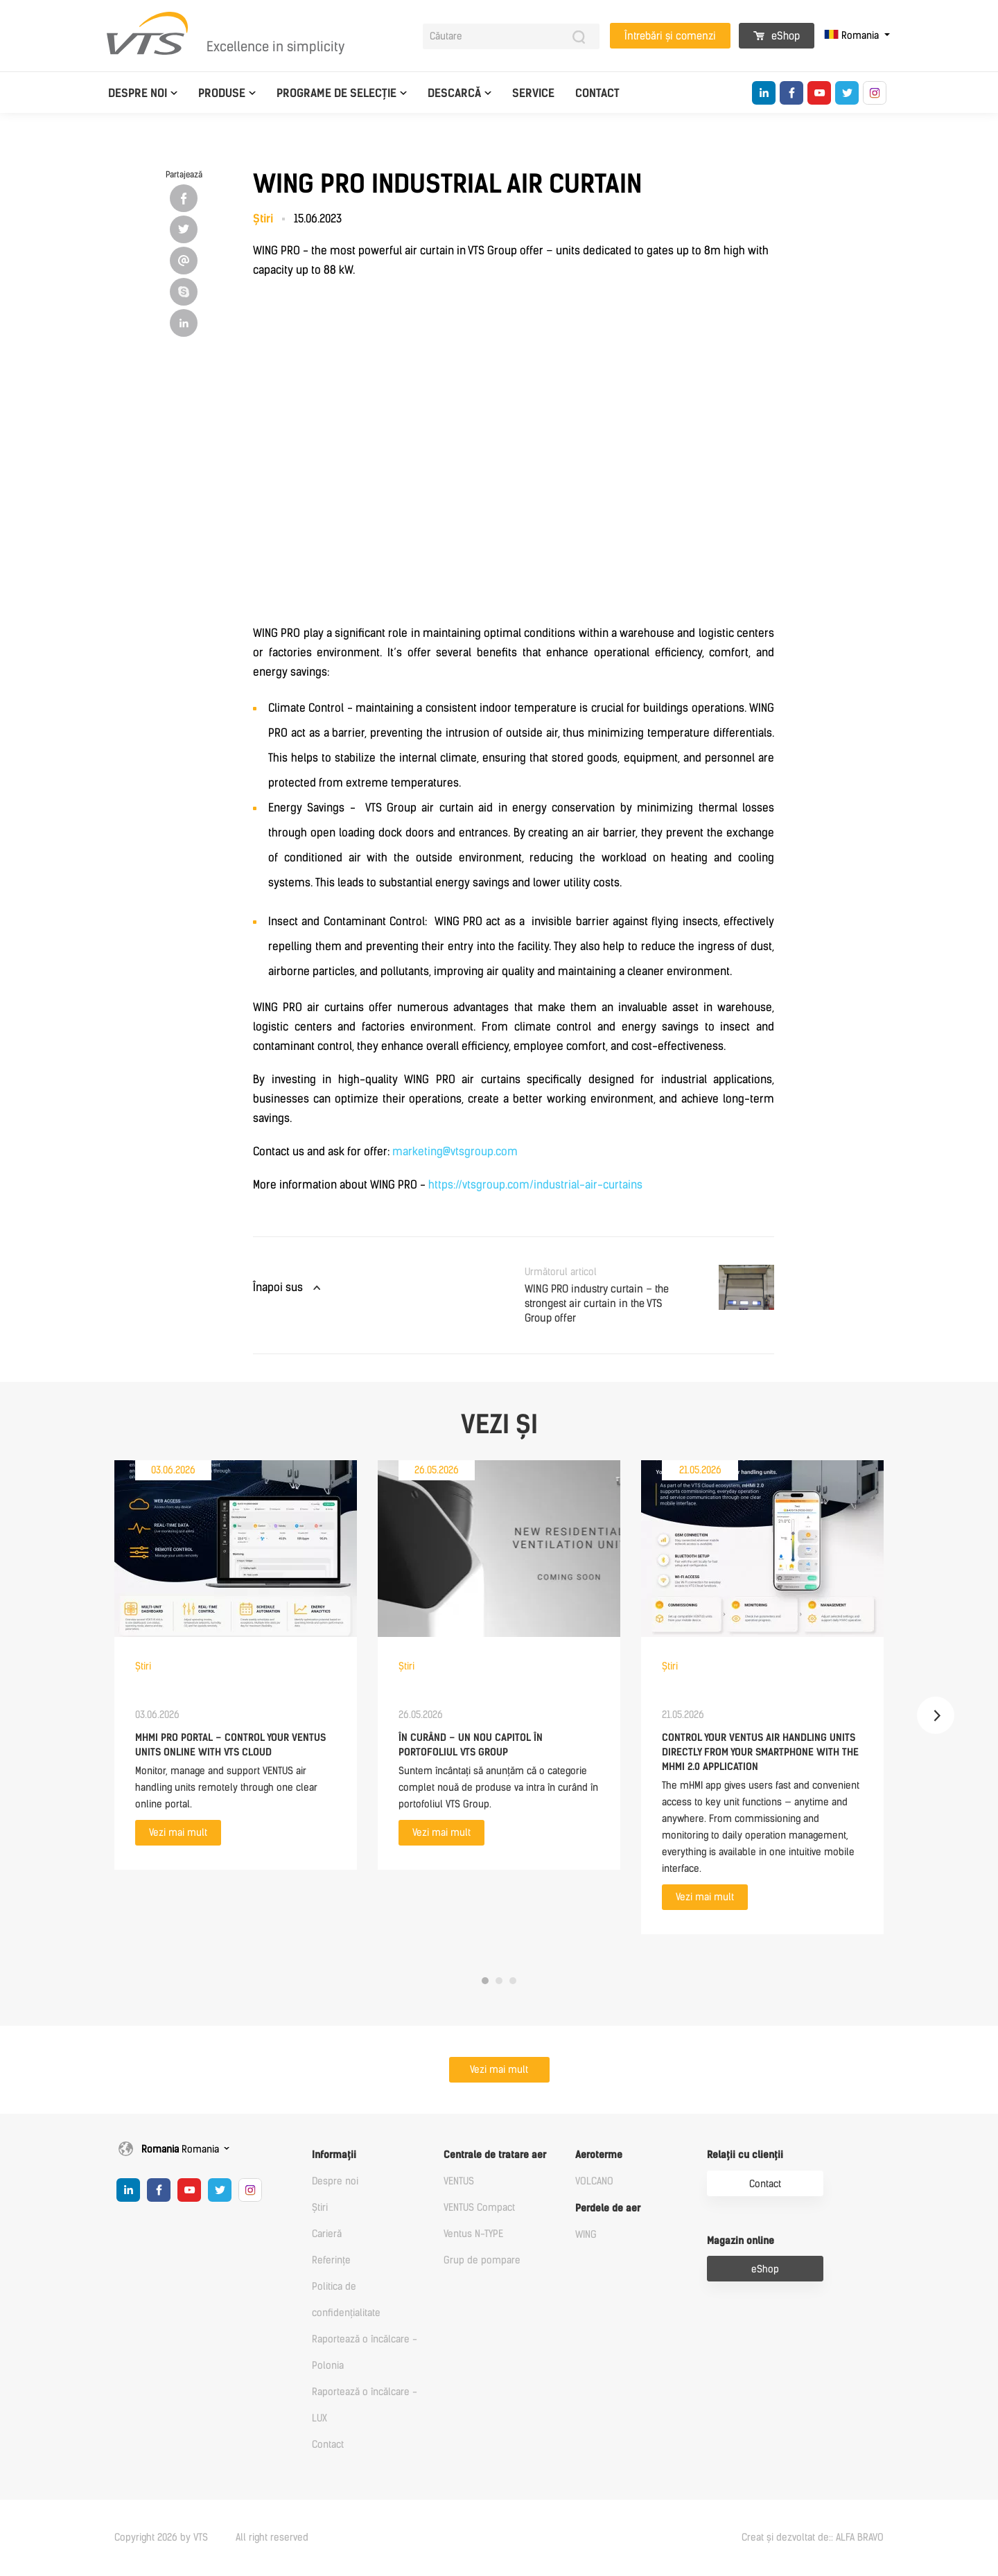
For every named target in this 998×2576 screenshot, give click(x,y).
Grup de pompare (482, 2260)
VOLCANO (594, 2181)
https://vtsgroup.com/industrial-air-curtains (535, 1184)
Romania (853, 36)
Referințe (331, 2260)
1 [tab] (485, 1980)
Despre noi (137, 93)
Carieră (327, 2234)
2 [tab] (499, 1980)
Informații (334, 2155)
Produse (221, 93)
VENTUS (459, 2181)
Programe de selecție (336, 93)
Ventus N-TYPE (473, 2234)
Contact (597, 93)
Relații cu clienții (745, 2155)
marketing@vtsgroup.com (455, 1151)
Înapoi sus (278, 1287)
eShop (776, 36)
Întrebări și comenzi (670, 36)
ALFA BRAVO (860, 2537)
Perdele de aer (607, 2208)
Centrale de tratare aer (495, 2155)
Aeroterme (598, 2155)
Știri (320, 2208)
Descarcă (454, 93)
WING (586, 2235)
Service (533, 93)
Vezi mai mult (178, 1833)
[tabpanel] (235, 1665)
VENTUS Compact (479, 2208)
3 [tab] (512, 1980)
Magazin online (740, 2241)
